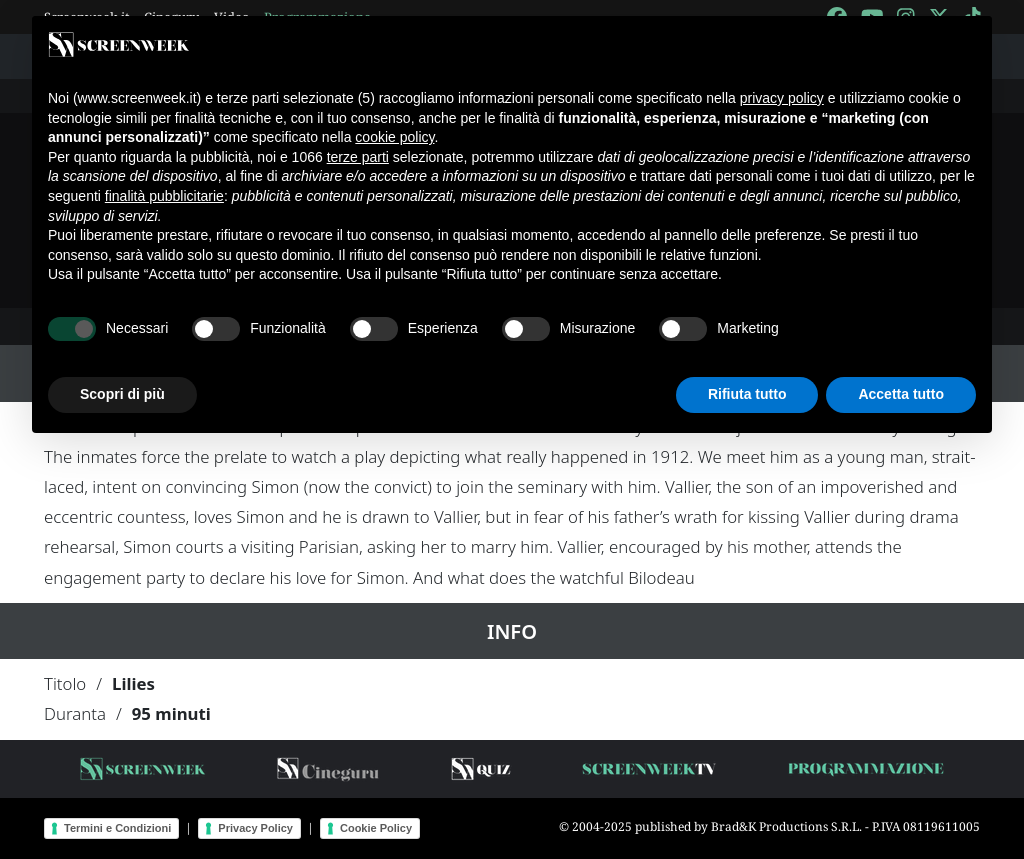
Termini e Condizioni (117, 828)
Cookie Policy (376, 828)
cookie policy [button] (394, 137)
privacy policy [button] (782, 98)
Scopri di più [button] (122, 394)
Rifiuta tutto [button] (747, 394)
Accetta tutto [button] (901, 394)
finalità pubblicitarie (164, 196)
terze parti (358, 157)
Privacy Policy (255, 828)
